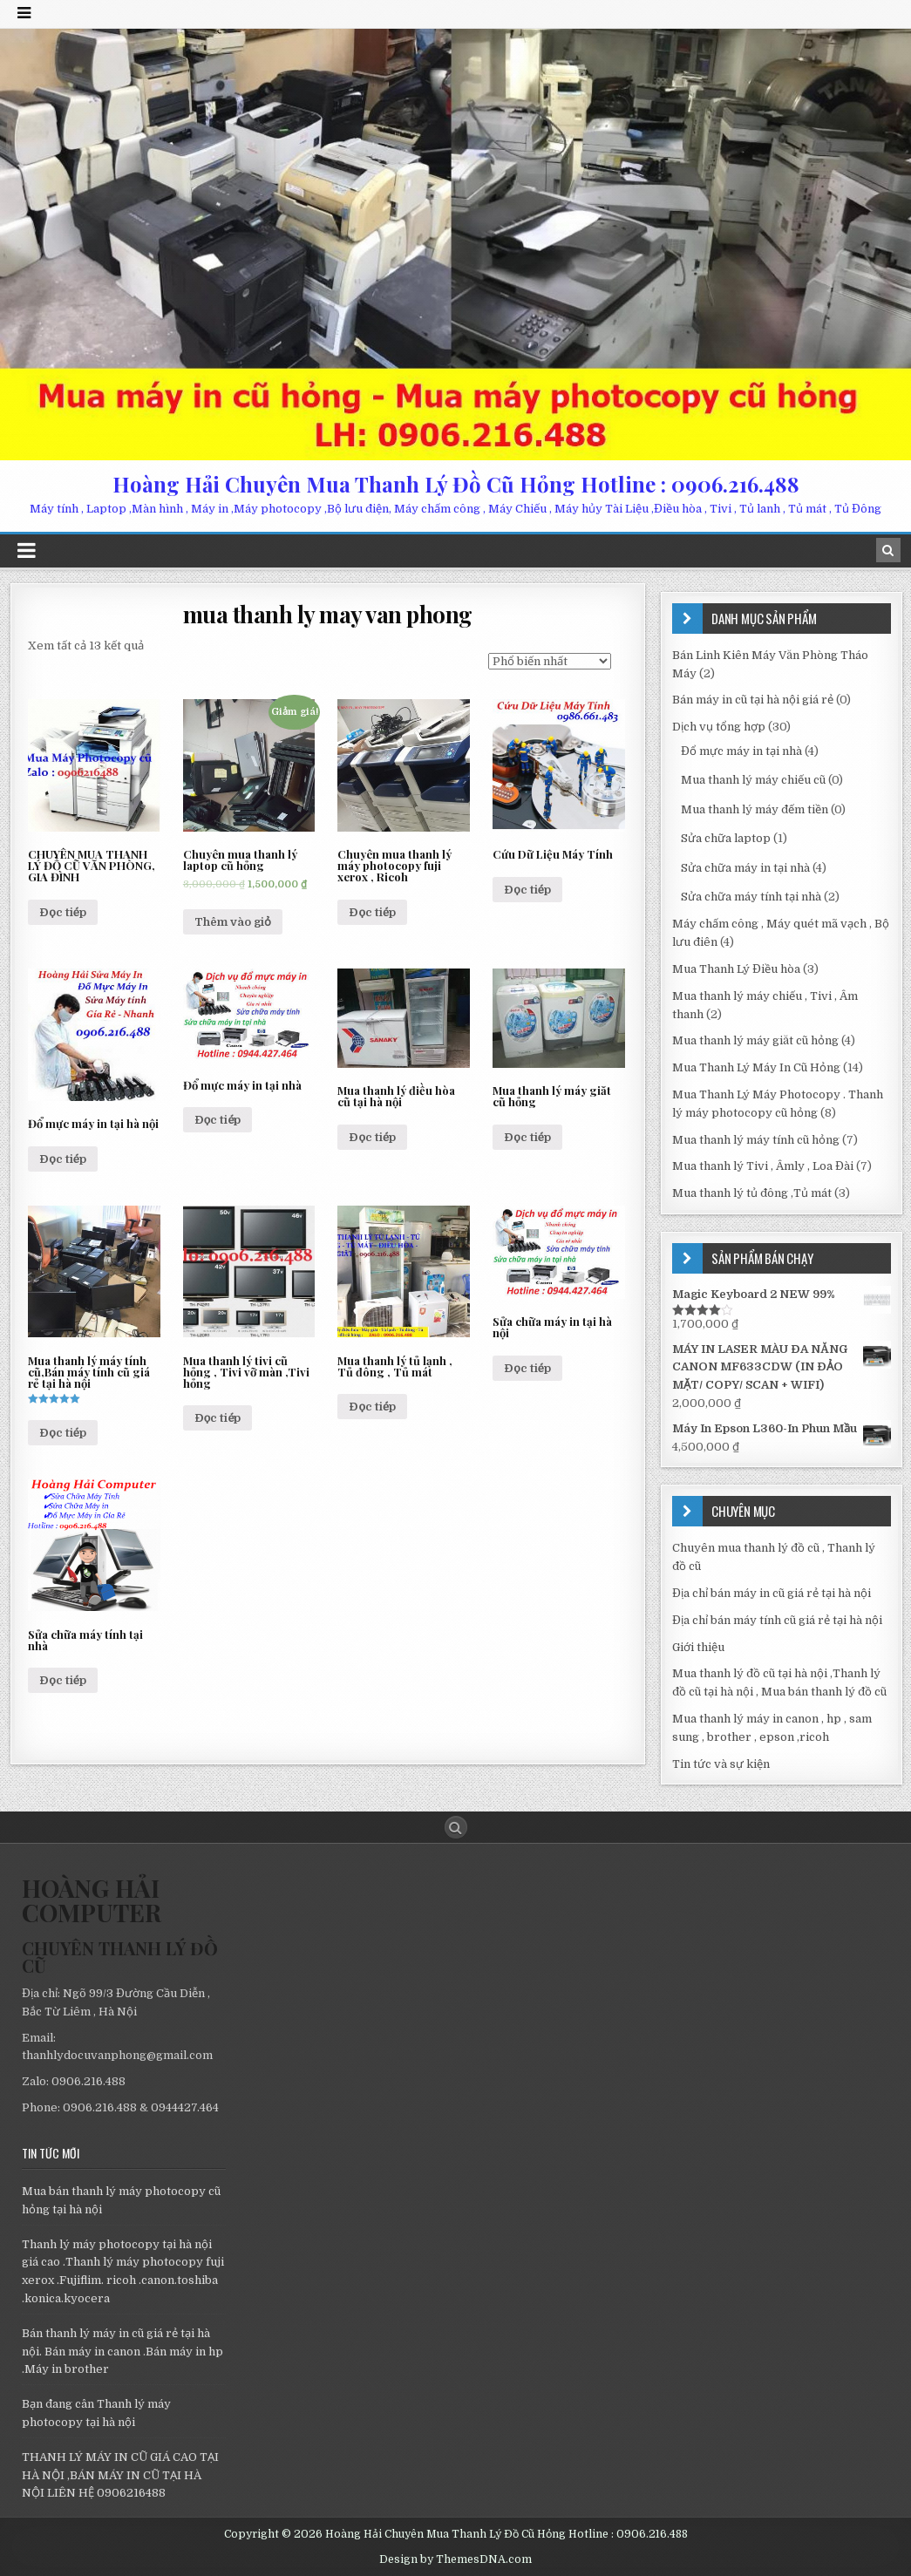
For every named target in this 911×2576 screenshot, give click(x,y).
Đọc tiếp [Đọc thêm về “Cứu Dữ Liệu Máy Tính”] (527, 889)
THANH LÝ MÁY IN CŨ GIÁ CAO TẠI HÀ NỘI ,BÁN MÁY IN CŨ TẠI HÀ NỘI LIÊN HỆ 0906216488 (120, 2475)
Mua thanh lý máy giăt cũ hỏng (755, 1040)
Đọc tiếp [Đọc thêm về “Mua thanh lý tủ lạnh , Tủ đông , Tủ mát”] (372, 1406)
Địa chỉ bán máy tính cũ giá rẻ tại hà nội (777, 1620)
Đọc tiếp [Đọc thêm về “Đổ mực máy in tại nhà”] (217, 1119)
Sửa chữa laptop (726, 838)
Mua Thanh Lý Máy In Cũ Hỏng (756, 1067)
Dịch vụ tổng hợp (718, 726)
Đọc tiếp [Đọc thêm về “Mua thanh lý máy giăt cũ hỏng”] (527, 1137)
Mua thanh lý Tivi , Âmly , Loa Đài (762, 1165)
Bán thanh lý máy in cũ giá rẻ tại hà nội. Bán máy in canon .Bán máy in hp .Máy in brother (122, 2351)
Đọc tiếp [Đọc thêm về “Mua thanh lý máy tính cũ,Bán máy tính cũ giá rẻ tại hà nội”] (62, 1432)
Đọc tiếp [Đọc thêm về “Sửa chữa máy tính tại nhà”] (62, 1680)
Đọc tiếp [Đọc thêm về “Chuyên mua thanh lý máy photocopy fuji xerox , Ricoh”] (372, 912)
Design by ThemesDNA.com (455, 2559)
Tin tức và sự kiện (721, 1764)
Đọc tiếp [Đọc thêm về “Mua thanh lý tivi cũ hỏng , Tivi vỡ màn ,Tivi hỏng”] (217, 1417)
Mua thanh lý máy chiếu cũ (753, 779)
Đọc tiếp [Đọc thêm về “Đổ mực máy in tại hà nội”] (62, 1159)
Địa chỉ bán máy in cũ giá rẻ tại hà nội (771, 1593)
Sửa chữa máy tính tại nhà (751, 896)
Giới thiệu (698, 1647)
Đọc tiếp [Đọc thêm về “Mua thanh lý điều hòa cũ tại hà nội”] (372, 1137)
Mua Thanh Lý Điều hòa (736, 968)
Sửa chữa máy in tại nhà (745, 867)
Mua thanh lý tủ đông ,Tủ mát (752, 1193)
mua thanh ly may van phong (327, 614)
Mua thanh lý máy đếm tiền (754, 809)
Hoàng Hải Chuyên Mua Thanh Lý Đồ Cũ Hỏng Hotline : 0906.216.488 (455, 484)
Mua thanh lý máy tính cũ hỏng (756, 1139)
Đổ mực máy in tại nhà (741, 751)
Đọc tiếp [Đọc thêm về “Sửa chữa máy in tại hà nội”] (527, 1368)
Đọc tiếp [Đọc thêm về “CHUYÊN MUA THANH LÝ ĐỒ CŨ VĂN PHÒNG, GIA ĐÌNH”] (62, 912)
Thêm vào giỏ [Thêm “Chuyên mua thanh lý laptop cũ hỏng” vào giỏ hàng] (232, 921)
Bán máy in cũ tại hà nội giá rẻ (752, 699)
